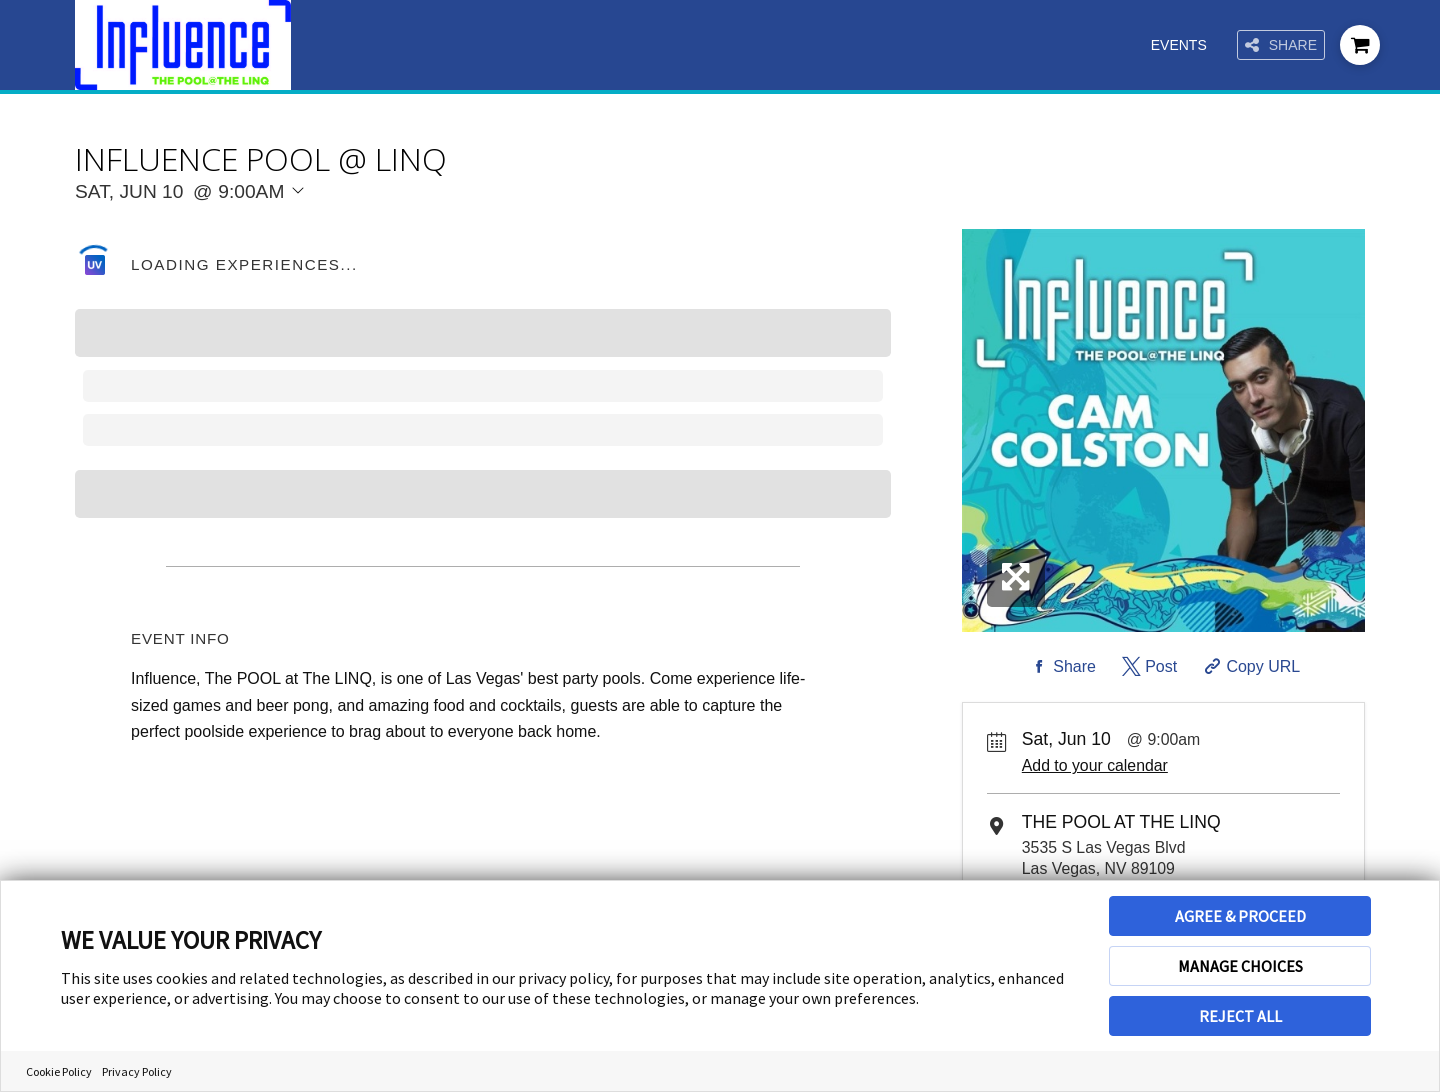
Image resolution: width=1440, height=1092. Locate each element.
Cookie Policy (59, 1071)
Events (1179, 45)
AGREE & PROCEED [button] (1240, 916)
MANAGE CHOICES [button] (1240, 966)
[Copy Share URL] (1250, 667)
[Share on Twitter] (1147, 667)
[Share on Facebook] (1061, 667)
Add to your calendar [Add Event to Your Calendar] (1095, 765)
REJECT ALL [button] (1240, 1016)
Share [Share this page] (1281, 45)
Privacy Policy (137, 1071)
